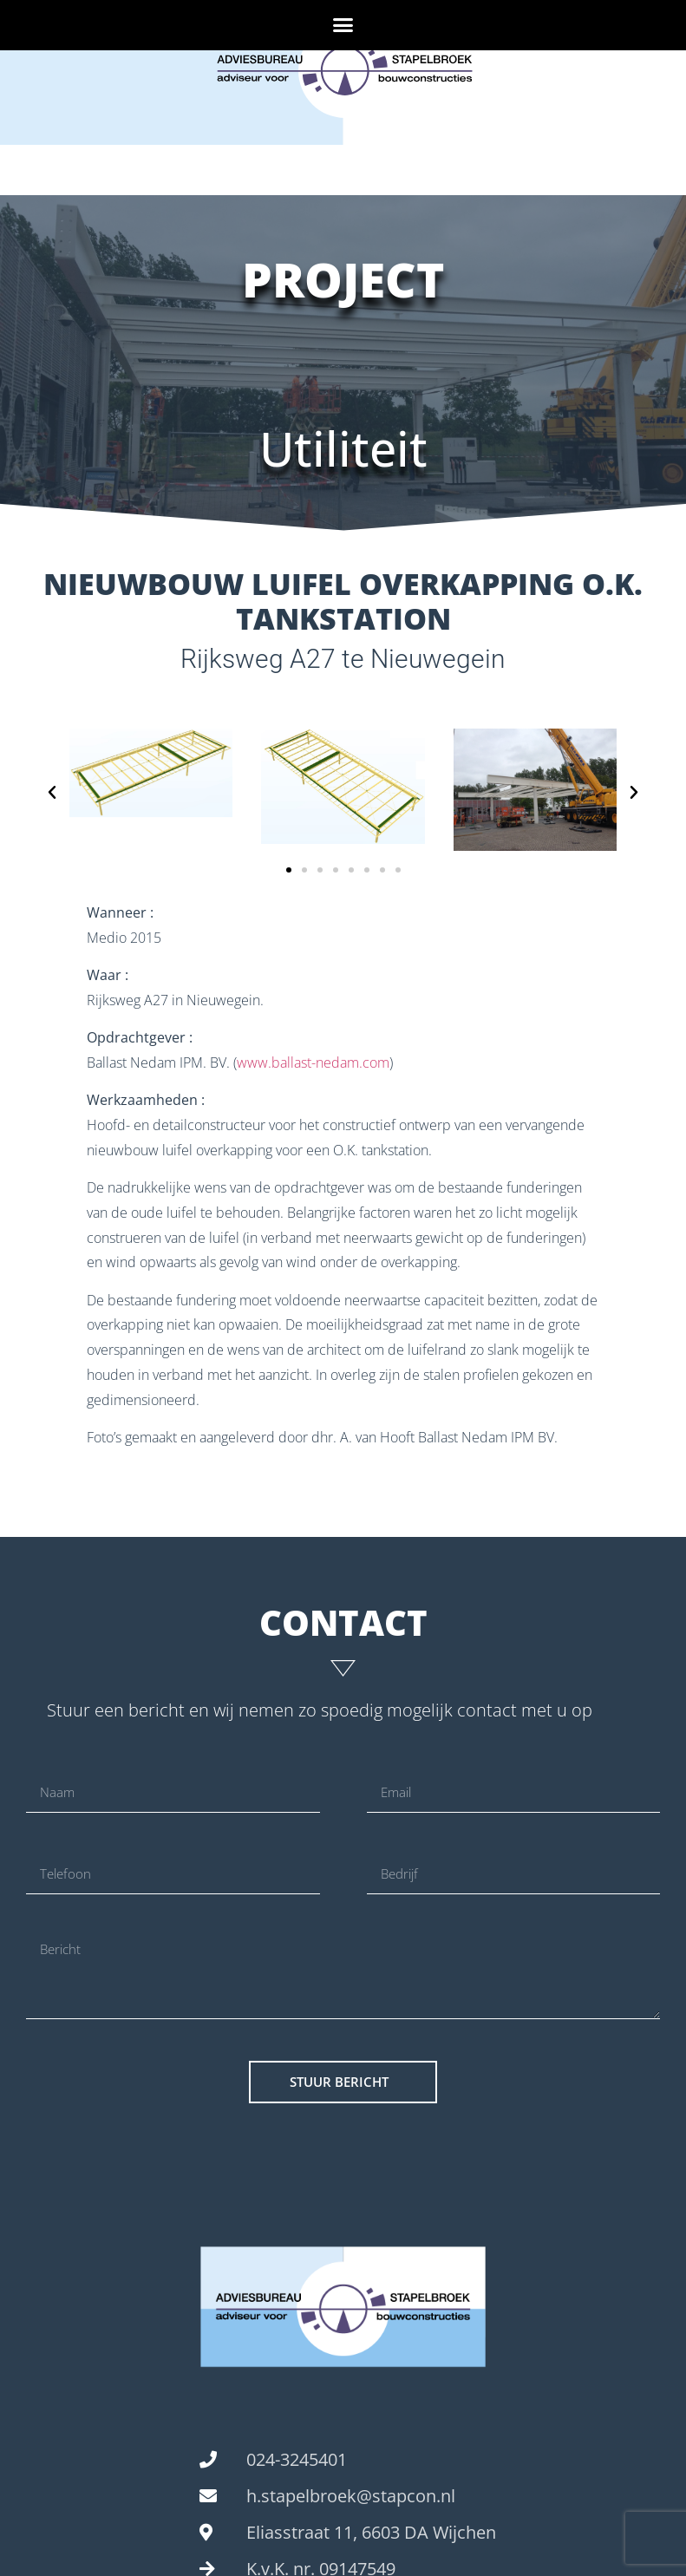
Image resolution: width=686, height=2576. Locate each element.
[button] (343, 25)
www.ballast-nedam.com (313, 1062)
